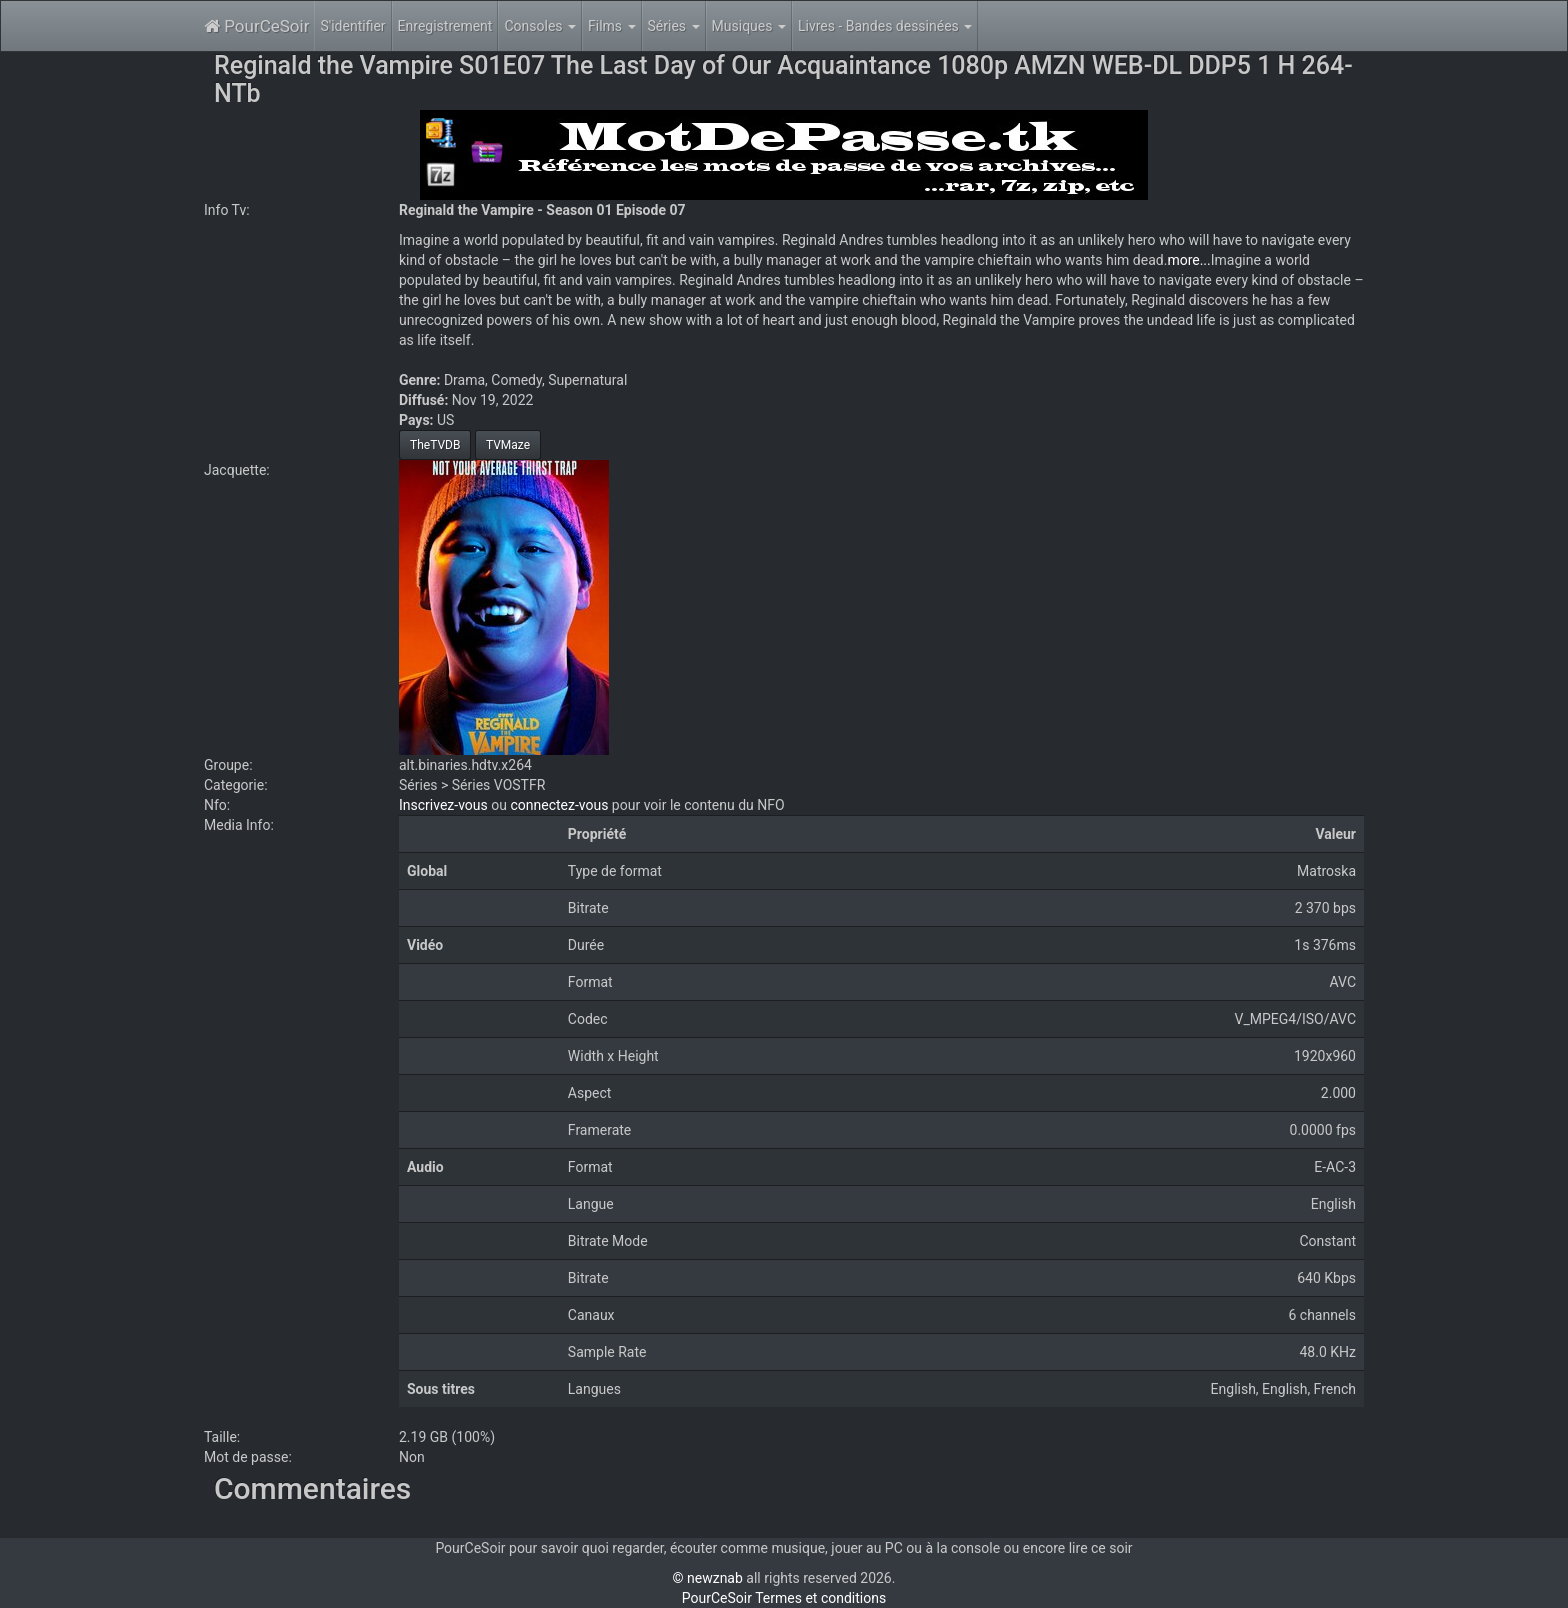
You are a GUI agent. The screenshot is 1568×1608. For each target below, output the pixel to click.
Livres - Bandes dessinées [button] (885, 26)
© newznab (708, 1578)
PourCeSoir (256, 26)
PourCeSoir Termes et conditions (784, 1598)
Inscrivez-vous (443, 805)
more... (1188, 260)
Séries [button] (674, 26)
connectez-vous (559, 805)
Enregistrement (445, 26)
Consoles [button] (540, 26)
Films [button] (612, 26)
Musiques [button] (749, 26)
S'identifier (352, 26)
